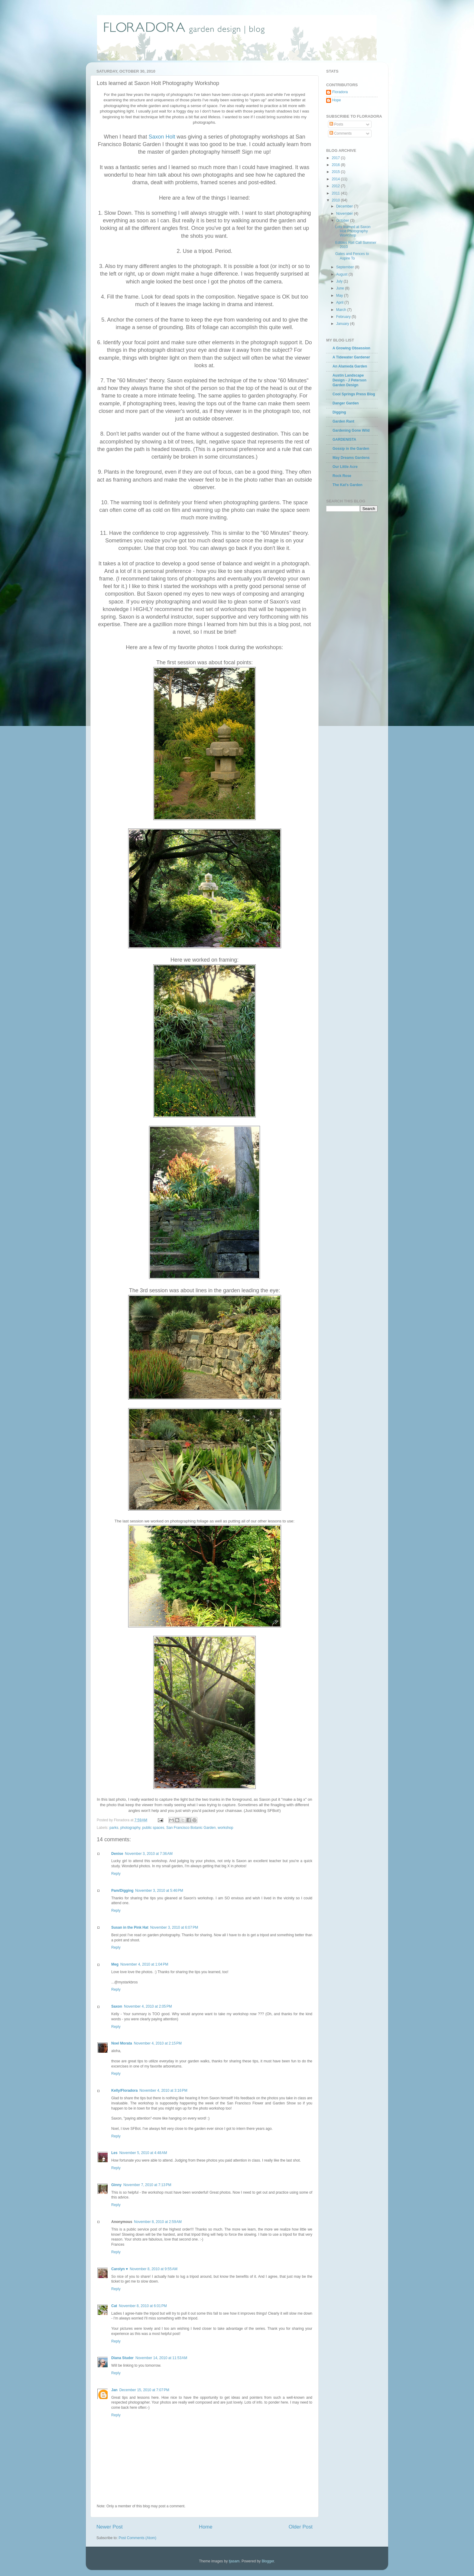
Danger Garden (346, 403)
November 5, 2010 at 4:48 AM (143, 2153)
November (345, 213)
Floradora (340, 92)
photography (130, 1828)
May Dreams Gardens (351, 458)
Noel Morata (121, 2043)
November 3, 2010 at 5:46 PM (159, 1890)
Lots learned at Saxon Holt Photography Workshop (353, 231)
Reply (116, 1874)
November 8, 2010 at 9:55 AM (153, 2269)
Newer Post (109, 2527)
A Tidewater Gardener (351, 357)
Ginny (116, 2185)
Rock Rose (342, 476)
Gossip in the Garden (351, 448)
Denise (117, 1854)
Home (206, 2527)
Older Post (301, 2527)
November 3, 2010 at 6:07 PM (174, 1927)
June (340, 288)
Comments (341, 133)
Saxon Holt (161, 137)
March (341, 310)
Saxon (116, 2006)
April (340, 302)
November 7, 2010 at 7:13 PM (147, 2185)
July (340, 281)
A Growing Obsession (351, 348)
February (344, 317)
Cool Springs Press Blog (354, 394)
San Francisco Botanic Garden (191, 1828)
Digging (339, 412)
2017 (336, 158)
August (342, 274)
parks (113, 1828)
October (343, 220)
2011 (336, 193)
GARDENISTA (344, 439)
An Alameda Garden (350, 366)
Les (114, 2153)
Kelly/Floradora (124, 2090)
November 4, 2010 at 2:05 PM (148, 2006)
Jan (114, 2390)
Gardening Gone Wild (351, 430)
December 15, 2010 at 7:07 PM (144, 2390)
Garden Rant (343, 421)
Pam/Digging (122, 1890)
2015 (336, 172)
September (345, 267)
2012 (336, 186)
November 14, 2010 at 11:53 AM (161, 2358)
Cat (114, 2306)
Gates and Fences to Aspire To (352, 256)
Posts (336, 124)
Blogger (268, 2561)
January (343, 324)
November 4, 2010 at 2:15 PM (158, 2043)
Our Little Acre (345, 467)
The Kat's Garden (347, 485)
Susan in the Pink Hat (129, 1927)
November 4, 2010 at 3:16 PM (163, 2090)
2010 (336, 200)
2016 (336, 165)
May (340, 295)
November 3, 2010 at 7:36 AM (149, 1854)
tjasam (234, 2561)
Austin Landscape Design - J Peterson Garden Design (349, 380)
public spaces (153, 1828)
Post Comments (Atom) (137, 2538)
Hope (336, 100)
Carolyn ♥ (119, 2269)
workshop (225, 1828)
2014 (336, 179)
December (345, 206)
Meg (114, 1964)
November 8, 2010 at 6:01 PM (143, 2306)
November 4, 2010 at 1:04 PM (144, 1964)
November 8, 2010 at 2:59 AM (158, 2222)
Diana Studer (122, 2358)
